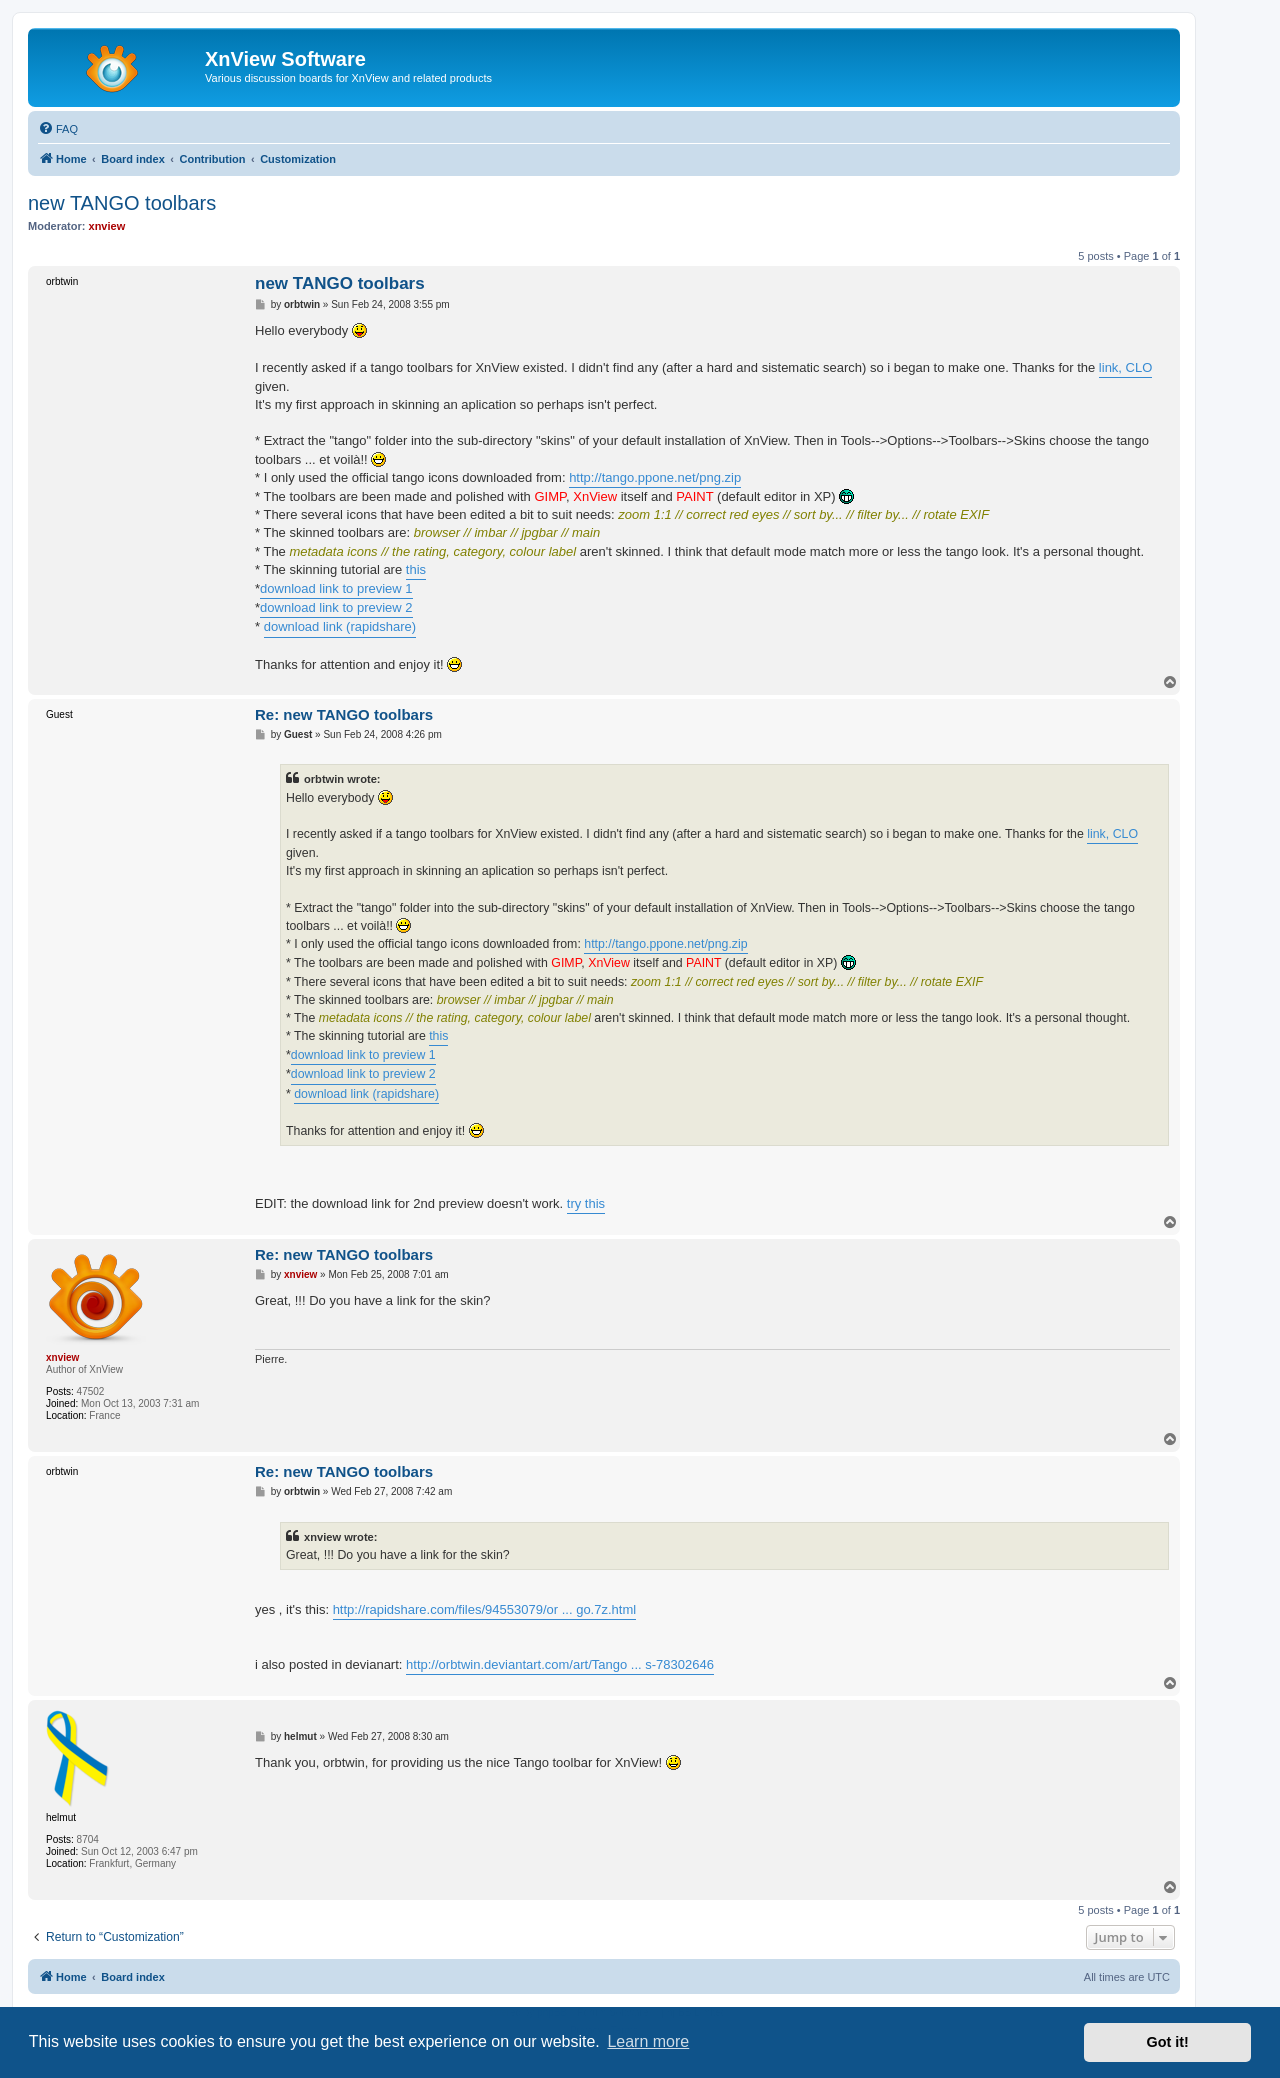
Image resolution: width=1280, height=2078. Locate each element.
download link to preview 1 (336, 588)
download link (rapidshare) (340, 626)
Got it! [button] (1168, 2042)
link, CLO (1125, 367)
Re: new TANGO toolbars (344, 714)
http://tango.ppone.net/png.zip (655, 477)
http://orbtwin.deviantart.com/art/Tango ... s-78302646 (560, 1664)
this (416, 569)
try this (586, 1203)
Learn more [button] (648, 2041)
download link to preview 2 (336, 607)
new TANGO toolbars (122, 203)
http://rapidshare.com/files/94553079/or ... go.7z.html (485, 1609)
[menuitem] (58, 129)
